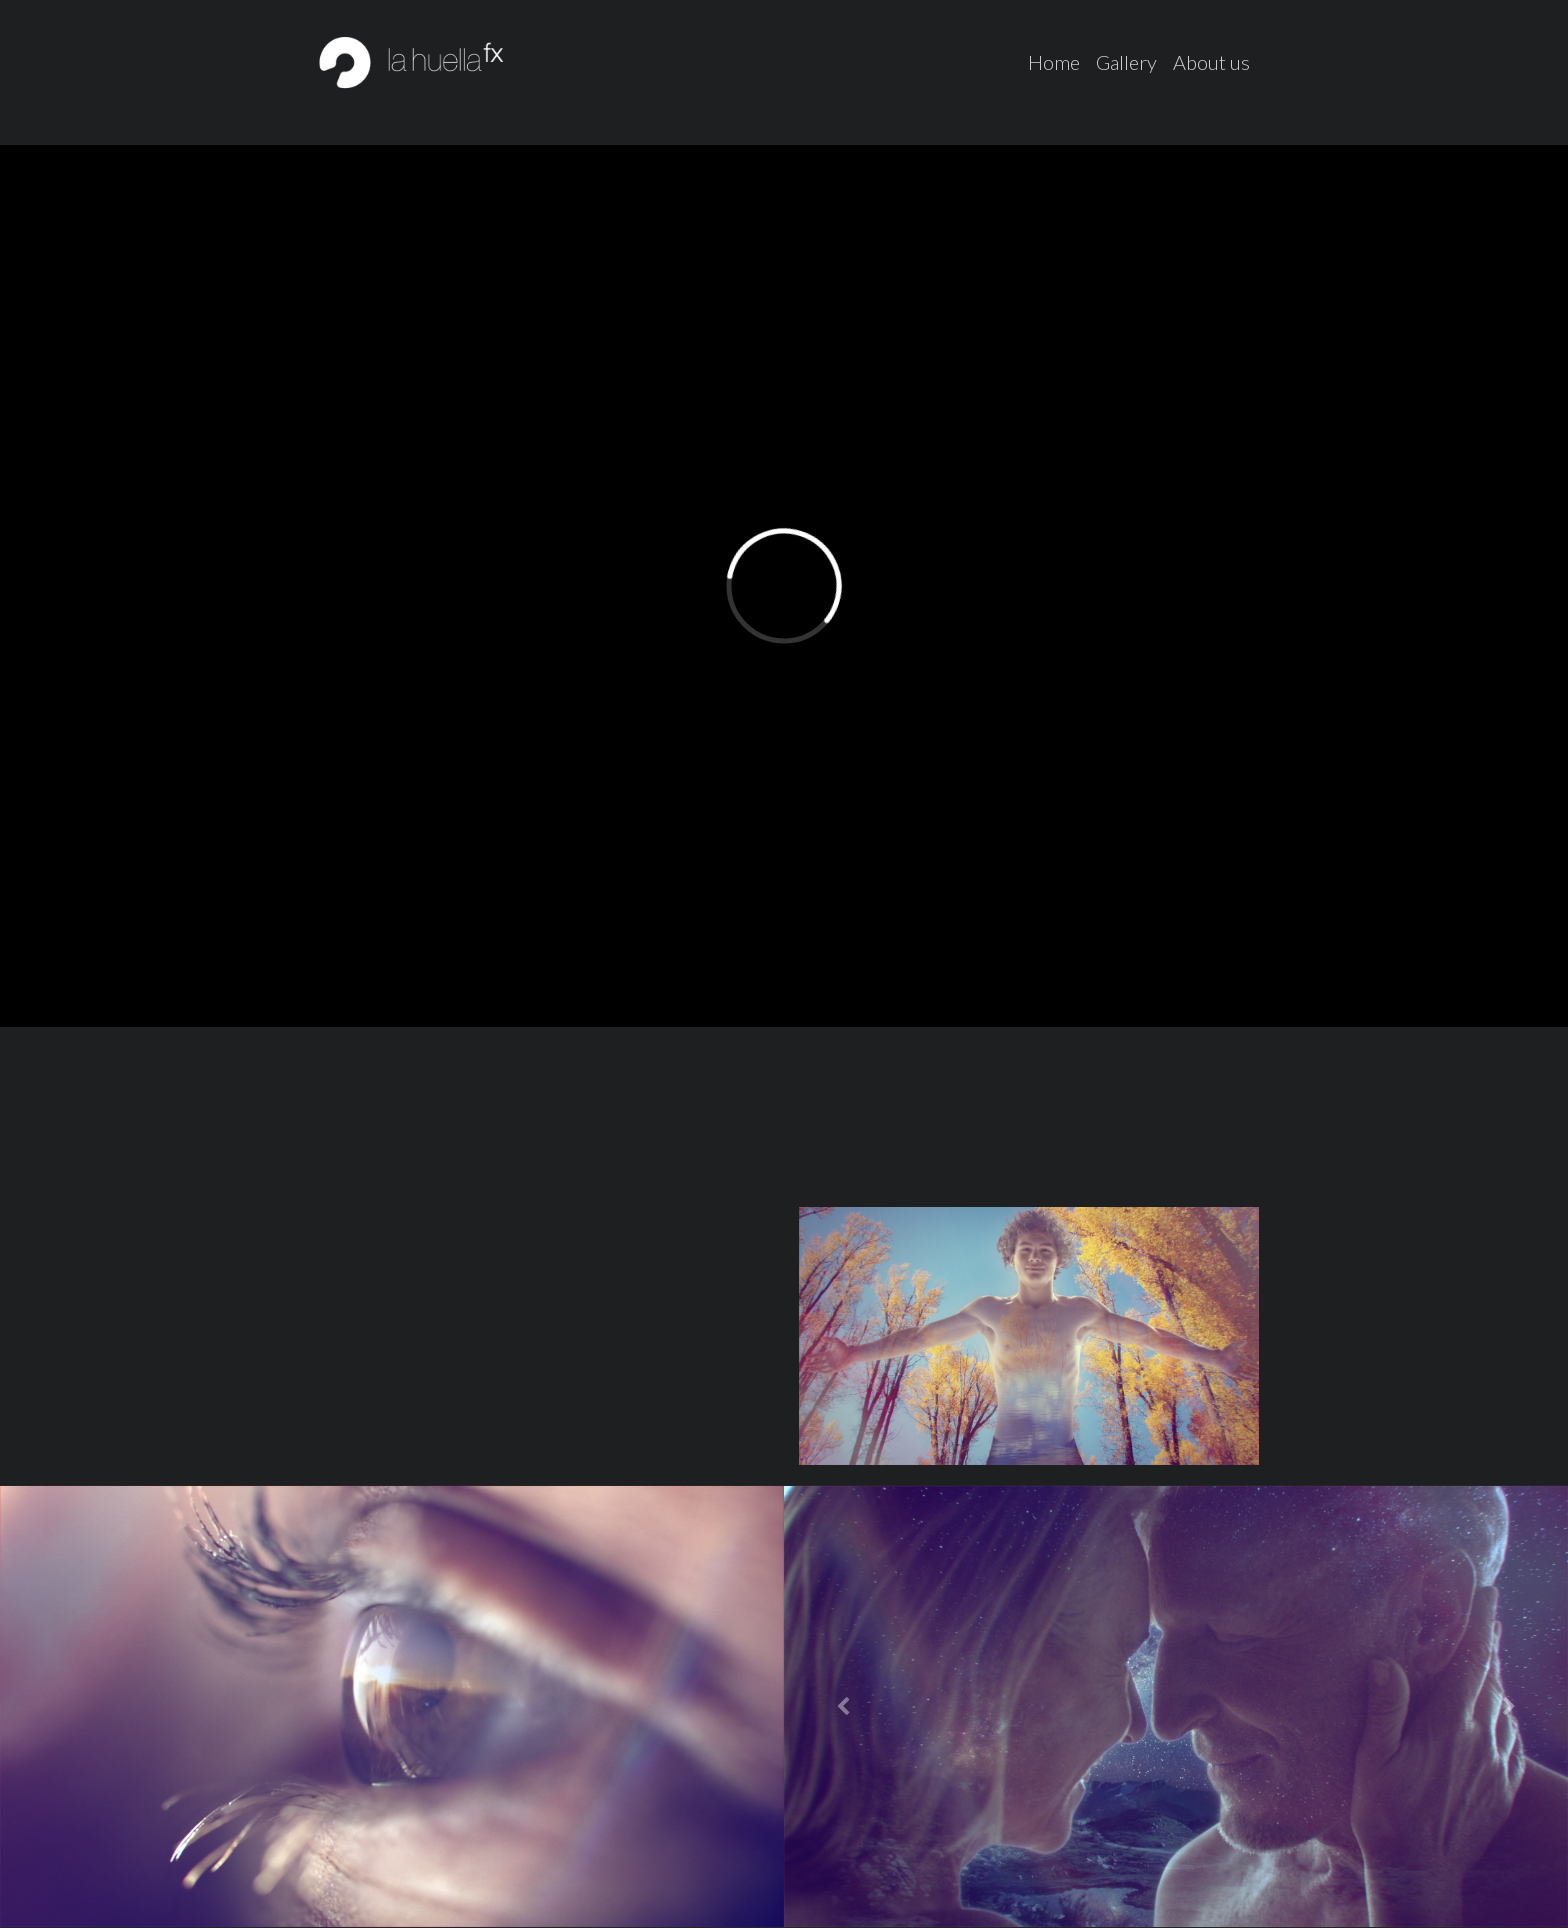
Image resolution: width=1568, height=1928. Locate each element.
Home (1054, 62)
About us (1211, 62)
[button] (843, 1706)
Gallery (1126, 62)
